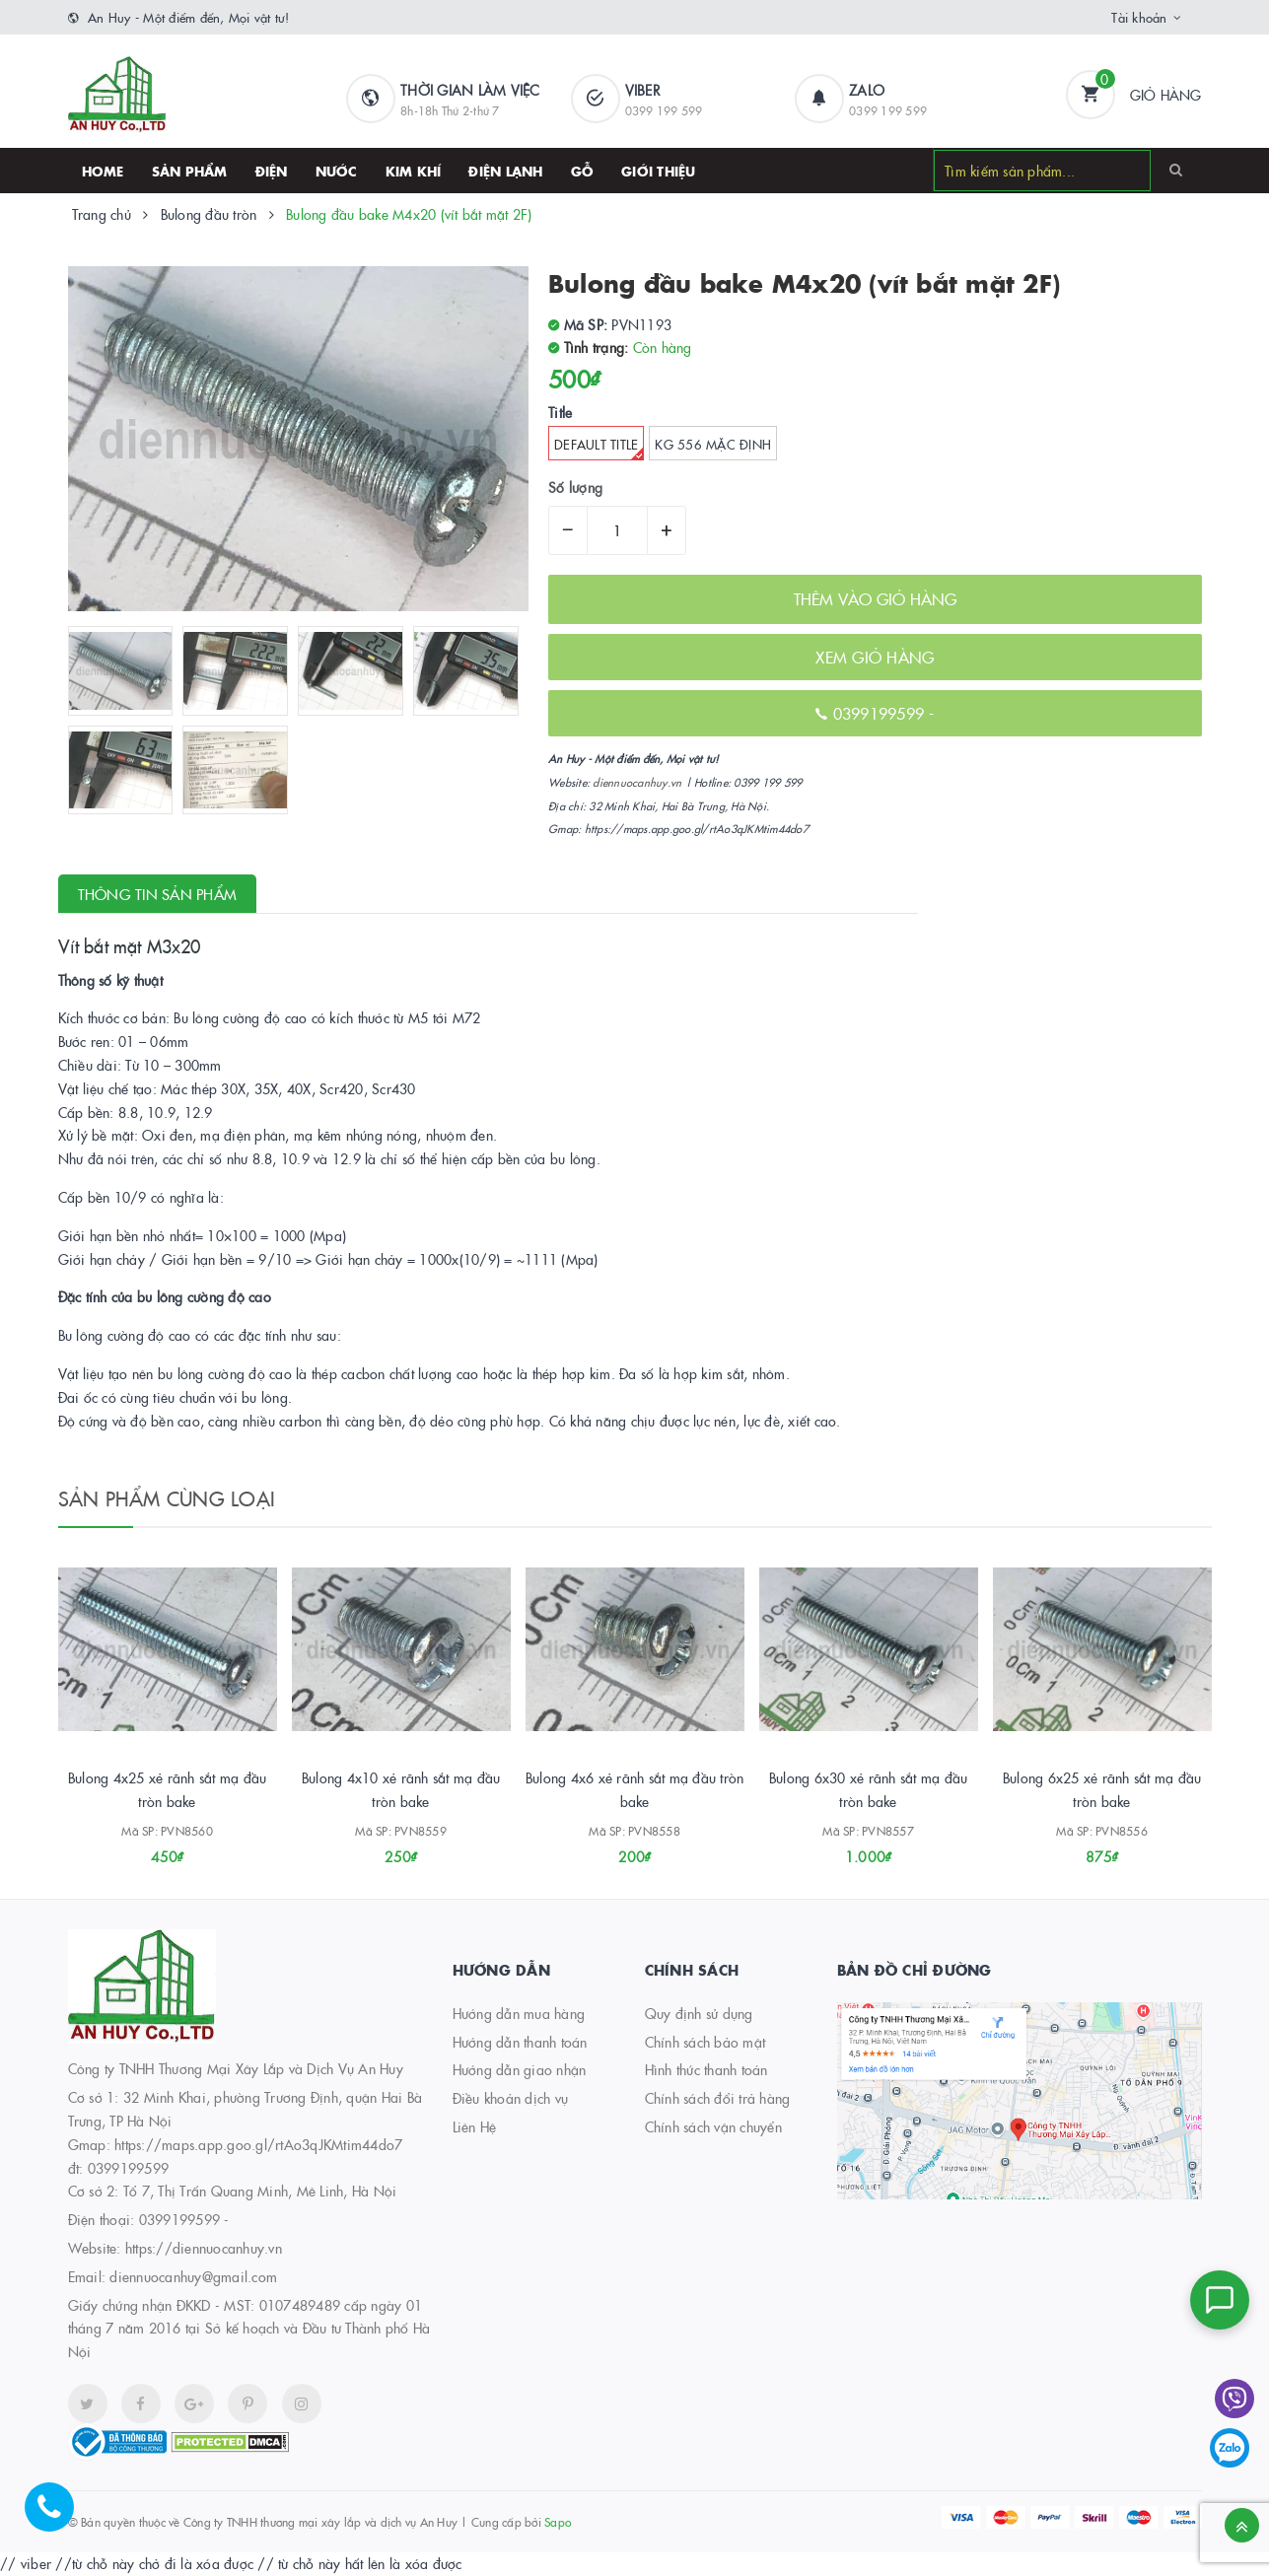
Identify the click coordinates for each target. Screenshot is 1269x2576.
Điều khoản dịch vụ (511, 2098)
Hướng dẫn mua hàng (519, 2013)
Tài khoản (1138, 17)
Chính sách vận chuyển (713, 2126)
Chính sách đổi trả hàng (718, 2098)
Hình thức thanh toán (706, 2069)
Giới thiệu (658, 170)
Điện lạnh (505, 170)
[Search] (1176, 169)
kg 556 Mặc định (713, 444)
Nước (337, 170)
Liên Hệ (475, 2126)
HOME (103, 170)
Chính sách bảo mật (705, 2042)
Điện (271, 170)
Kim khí (414, 170)
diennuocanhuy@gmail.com (193, 2276)
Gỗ (583, 170)
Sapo (557, 2521)
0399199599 (881, 713)
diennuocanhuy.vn (637, 782)
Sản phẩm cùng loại (167, 1497)
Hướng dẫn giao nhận (520, 2069)
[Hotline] (59, 2517)
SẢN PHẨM (190, 170)
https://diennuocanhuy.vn (203, 2248)
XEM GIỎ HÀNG (874, 656)
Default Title (599, 447)
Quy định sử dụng (699, 2013)
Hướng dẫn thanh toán (520, 2042)
